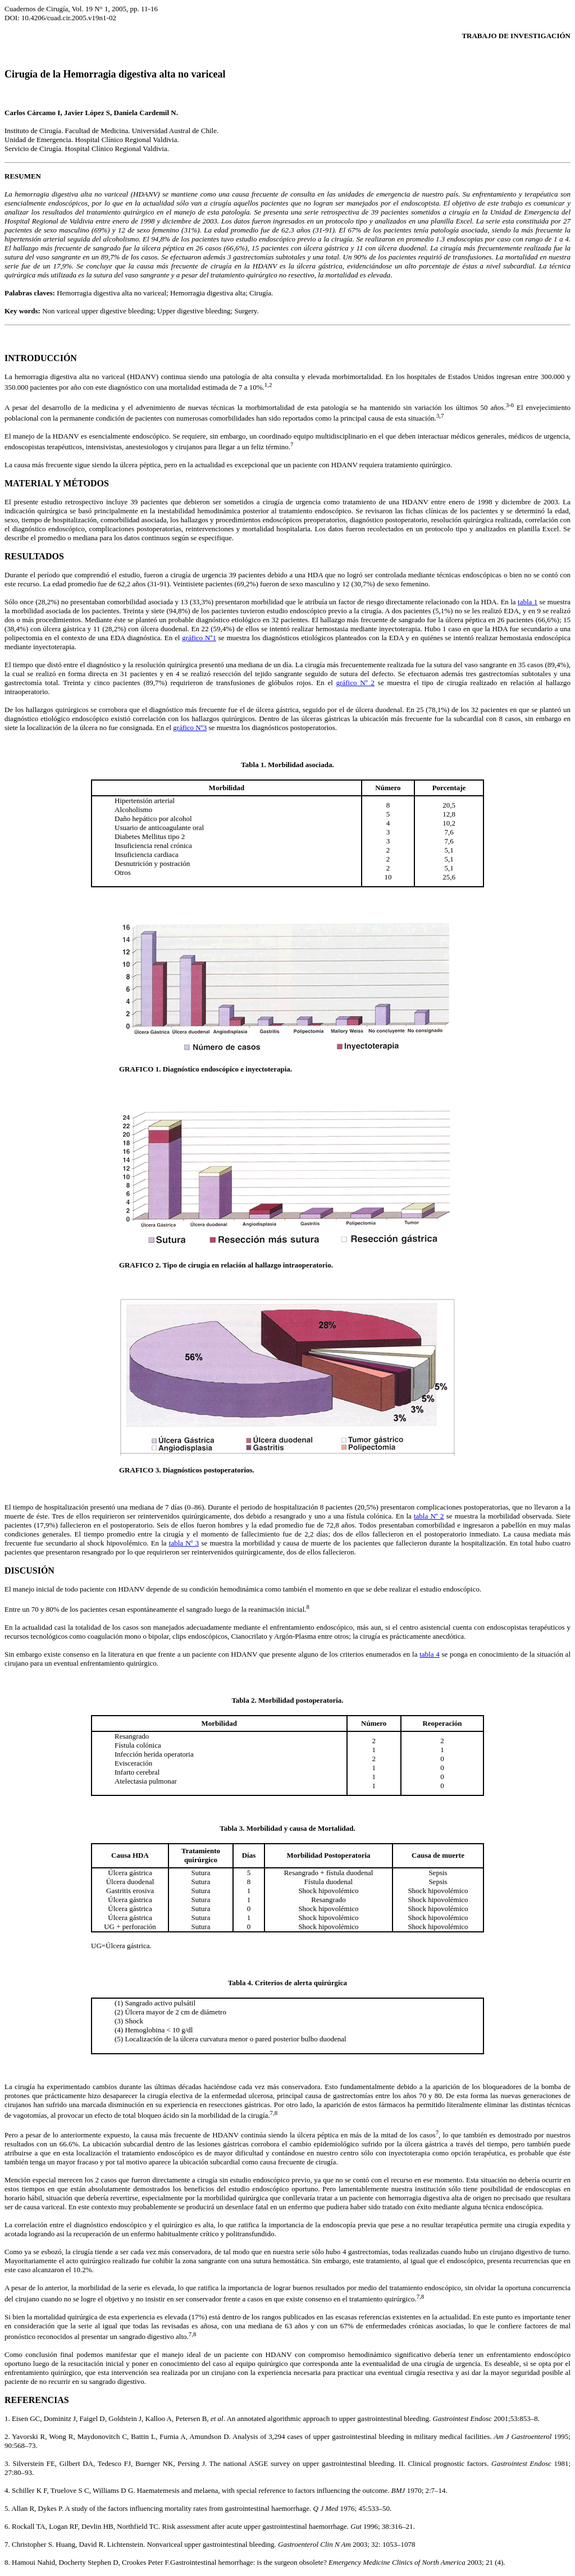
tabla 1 (527, 602)
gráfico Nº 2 (355, 682)
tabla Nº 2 (429, 1516)
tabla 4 (429, 1654)
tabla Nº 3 (184, 1543)
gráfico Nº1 (199, 637)
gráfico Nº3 (190, 727)
